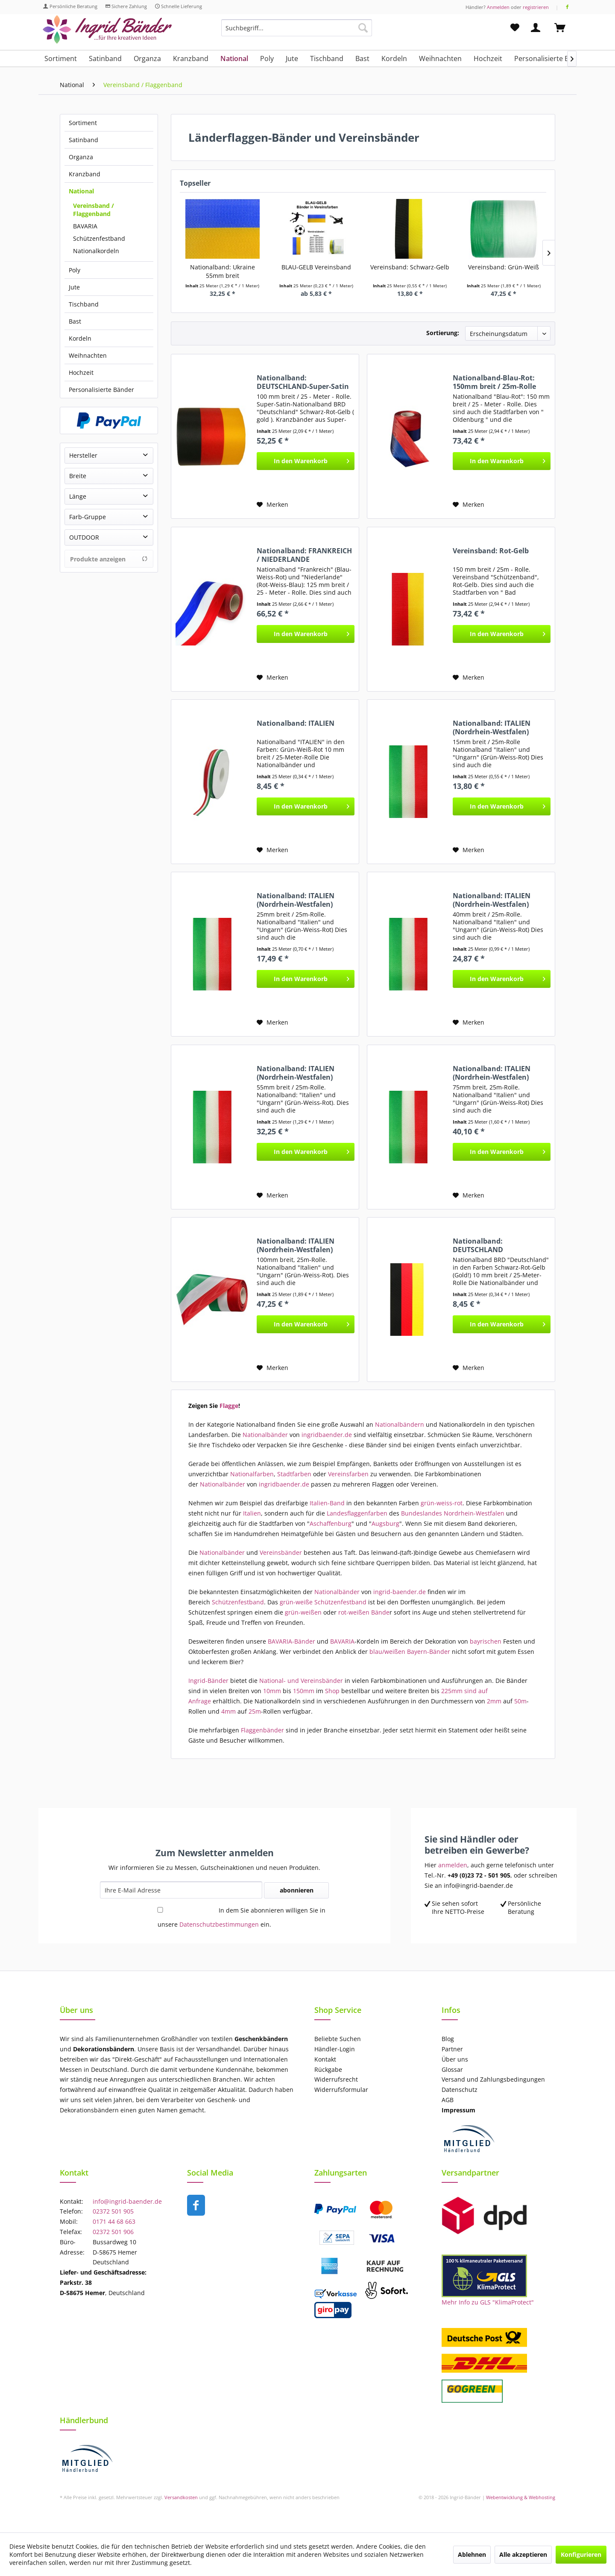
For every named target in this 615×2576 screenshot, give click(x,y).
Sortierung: (442, 333)
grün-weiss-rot (442, 1503)
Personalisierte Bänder (101, 390)
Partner (452, 2049)
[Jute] (292, 58)
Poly (74, 270)
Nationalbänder (265, 1435)
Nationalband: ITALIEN (295, 723)
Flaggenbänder (262, 1730)
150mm (303, 1691)
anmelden (452, 1865)
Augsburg (385, 1523)
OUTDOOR (84, 537)
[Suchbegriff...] (296, 27)
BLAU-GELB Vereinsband (316, 267)
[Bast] (362, 58)
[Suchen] (363, 27)
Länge (77, 496)
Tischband (84, 304)
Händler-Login (334, 2049)
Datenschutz (459, 2089)
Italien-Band (327, 1503)
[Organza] (147, 58)
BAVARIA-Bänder (291, 1641)
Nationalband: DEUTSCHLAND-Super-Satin (303, 382)
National (81, 191)
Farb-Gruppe (87, 517)
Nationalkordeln (96, 251)
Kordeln (80, 338)
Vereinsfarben (347, 1474)
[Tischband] (326, 58)
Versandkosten (181, 2497)
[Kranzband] (190, 58)
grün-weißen (302, 1612)
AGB (448, 2100)
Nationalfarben (252, 1474)
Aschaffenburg (330, 1523)
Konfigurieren (581, 2554)
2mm (494, 1701)
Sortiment (83, 123)
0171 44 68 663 (114, 2221)
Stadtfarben (294, 1474)
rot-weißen (353, 1612)
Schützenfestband (99, 238)
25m (255, 1711)
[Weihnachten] (440, 58)
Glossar (452, 2069)
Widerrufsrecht (336, 2079)
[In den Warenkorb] (305, 461)
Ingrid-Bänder (208, 1680)
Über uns (455, 2059)
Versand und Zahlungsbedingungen (493, 2079)
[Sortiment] (60, 58)
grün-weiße (296, 1602)
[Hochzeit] (488, 58)
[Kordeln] (394, 58)
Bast (75, 321)
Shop (332, 1691)
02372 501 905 (113, 2211)
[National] (234, 58)
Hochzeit (81, 372)
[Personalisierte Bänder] (551, 58)
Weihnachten (88, 355)
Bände (380, 1612)
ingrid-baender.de (399, 1592)
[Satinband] (105, 58)
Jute (74, 287)
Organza (81, 157)
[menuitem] (296, 31)
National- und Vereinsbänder (301, 1680)
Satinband (83, 140)
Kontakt (325, 2059)
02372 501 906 (113, 2232)
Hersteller (83, 455)
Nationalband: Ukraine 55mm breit (222, 271)
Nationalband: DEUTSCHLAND (478, 1245)
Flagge (229, 1406)
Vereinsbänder (281, 1552)
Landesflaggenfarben (357, 1513)
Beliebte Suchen (337, 2039)
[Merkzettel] (515, 27)
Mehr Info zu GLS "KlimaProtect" (488, 2302)
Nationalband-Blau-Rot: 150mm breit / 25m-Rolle (494, 382)
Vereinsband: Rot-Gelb (491, 550)
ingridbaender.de (327, 1435)
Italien (252, 1513)
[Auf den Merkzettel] (272, 504)
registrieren (536, 7)
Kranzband (84, 174)
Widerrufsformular (341, 2089)
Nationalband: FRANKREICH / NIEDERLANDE (304, 555)
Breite (77, 476)
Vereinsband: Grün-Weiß (503, 267)
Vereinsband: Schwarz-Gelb (409, 267)
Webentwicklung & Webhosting (520, 2497)
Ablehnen (472, 2554)
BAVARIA (85, 226)
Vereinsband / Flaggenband (93, 210)
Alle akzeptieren (523, 2554)
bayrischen (484, 1641)
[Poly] (267, 58)
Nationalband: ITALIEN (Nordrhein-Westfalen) (491, 727)
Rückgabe (328, 2069)
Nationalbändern (399, 1424)
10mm (272, 1691)
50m (519, 1701)
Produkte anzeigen (109, 559)
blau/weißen (387, 1651)
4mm (228, 1711)
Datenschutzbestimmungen (219, 1924)
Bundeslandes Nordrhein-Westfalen (452, 1513)
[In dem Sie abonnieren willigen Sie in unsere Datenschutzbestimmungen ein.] (160, 1910)
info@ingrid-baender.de (127, 2201)
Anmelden (498, 7)
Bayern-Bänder (428, 1651)
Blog (448, 2039)
